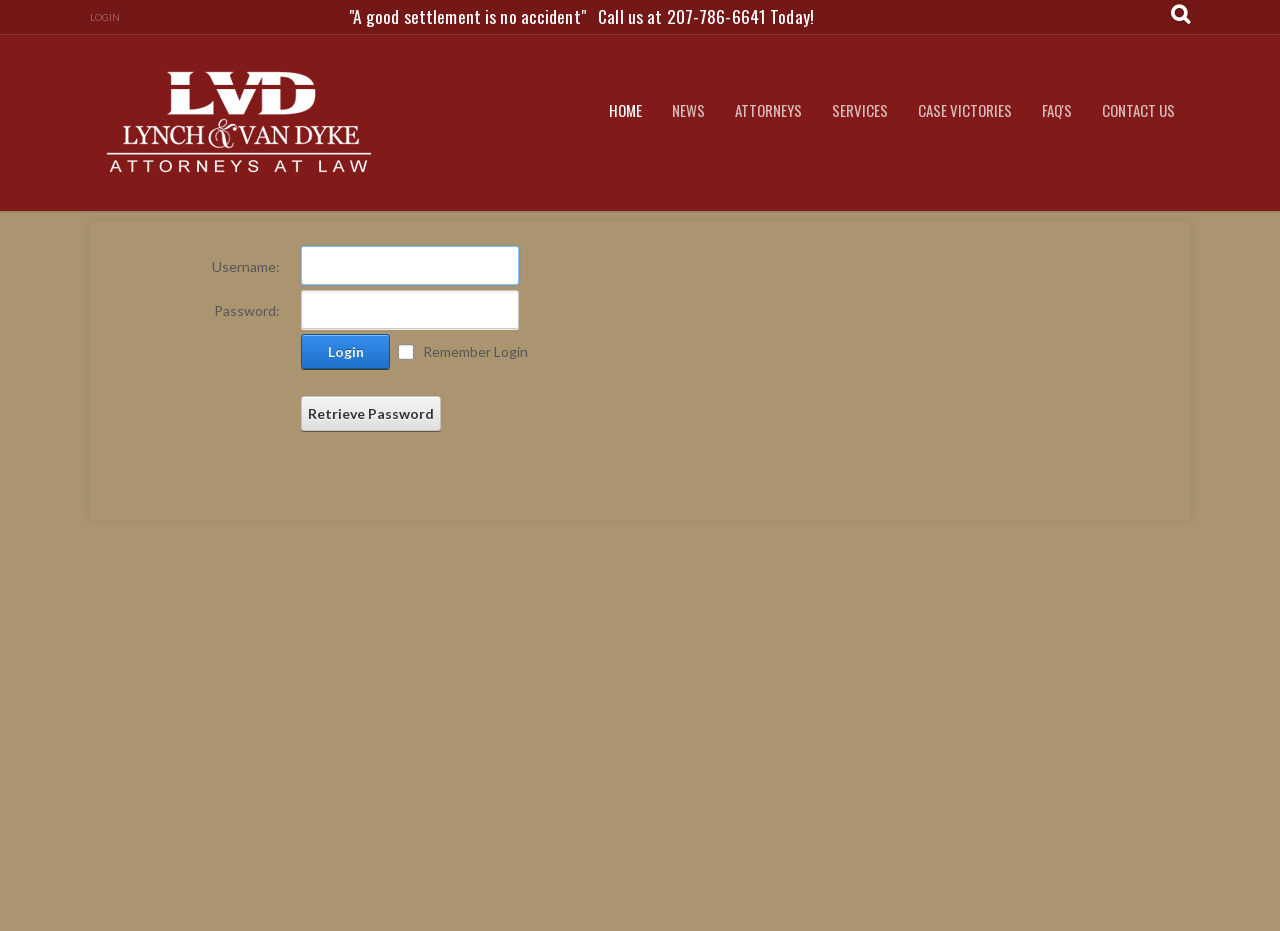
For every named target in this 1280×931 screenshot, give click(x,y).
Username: (246, 266)
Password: (247, 310)
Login (105, 17)
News (688, 110)
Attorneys (768, 110)
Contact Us (1138, 110)
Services (860, 110)
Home (625, 110)
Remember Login (475, 351)
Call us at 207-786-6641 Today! (706, 16)
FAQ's (1057, 110)
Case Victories (965, 110)
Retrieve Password (371, 413)
